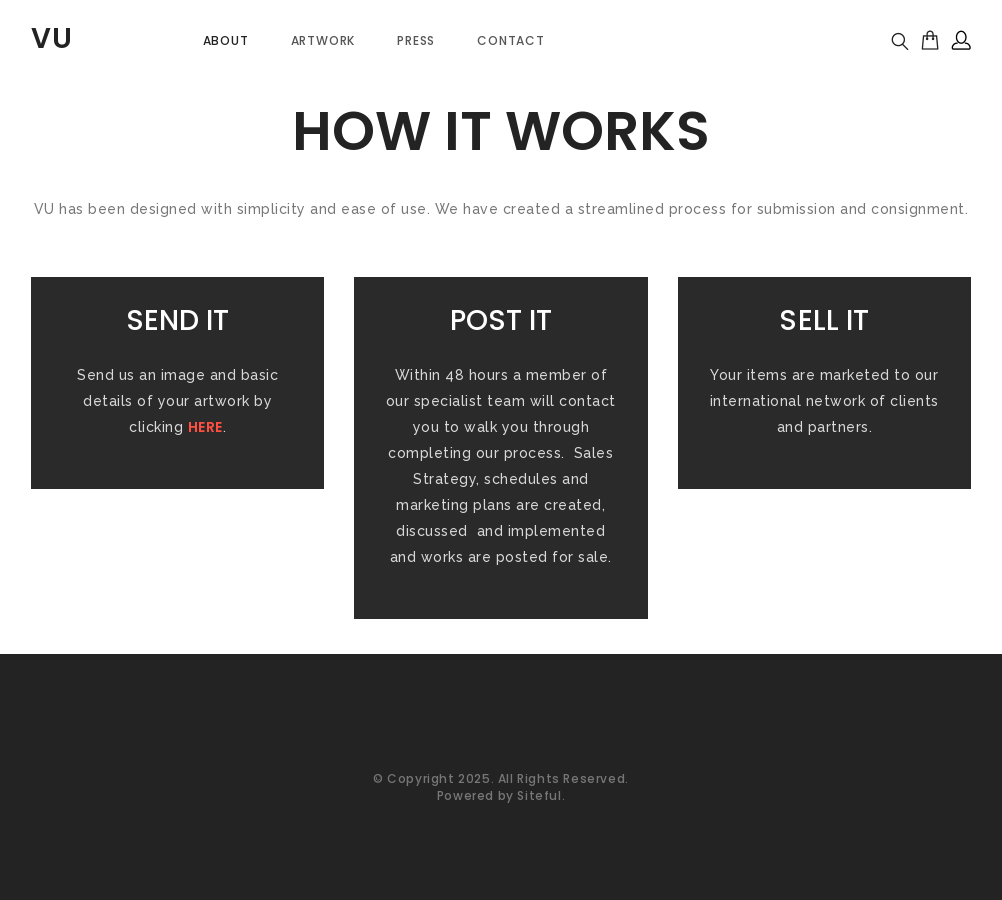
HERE (205, 427)
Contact (511, 40)
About (226, 40)
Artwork (323, 40)
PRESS (416, 40)
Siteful (539, 795)
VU (52, 38)
